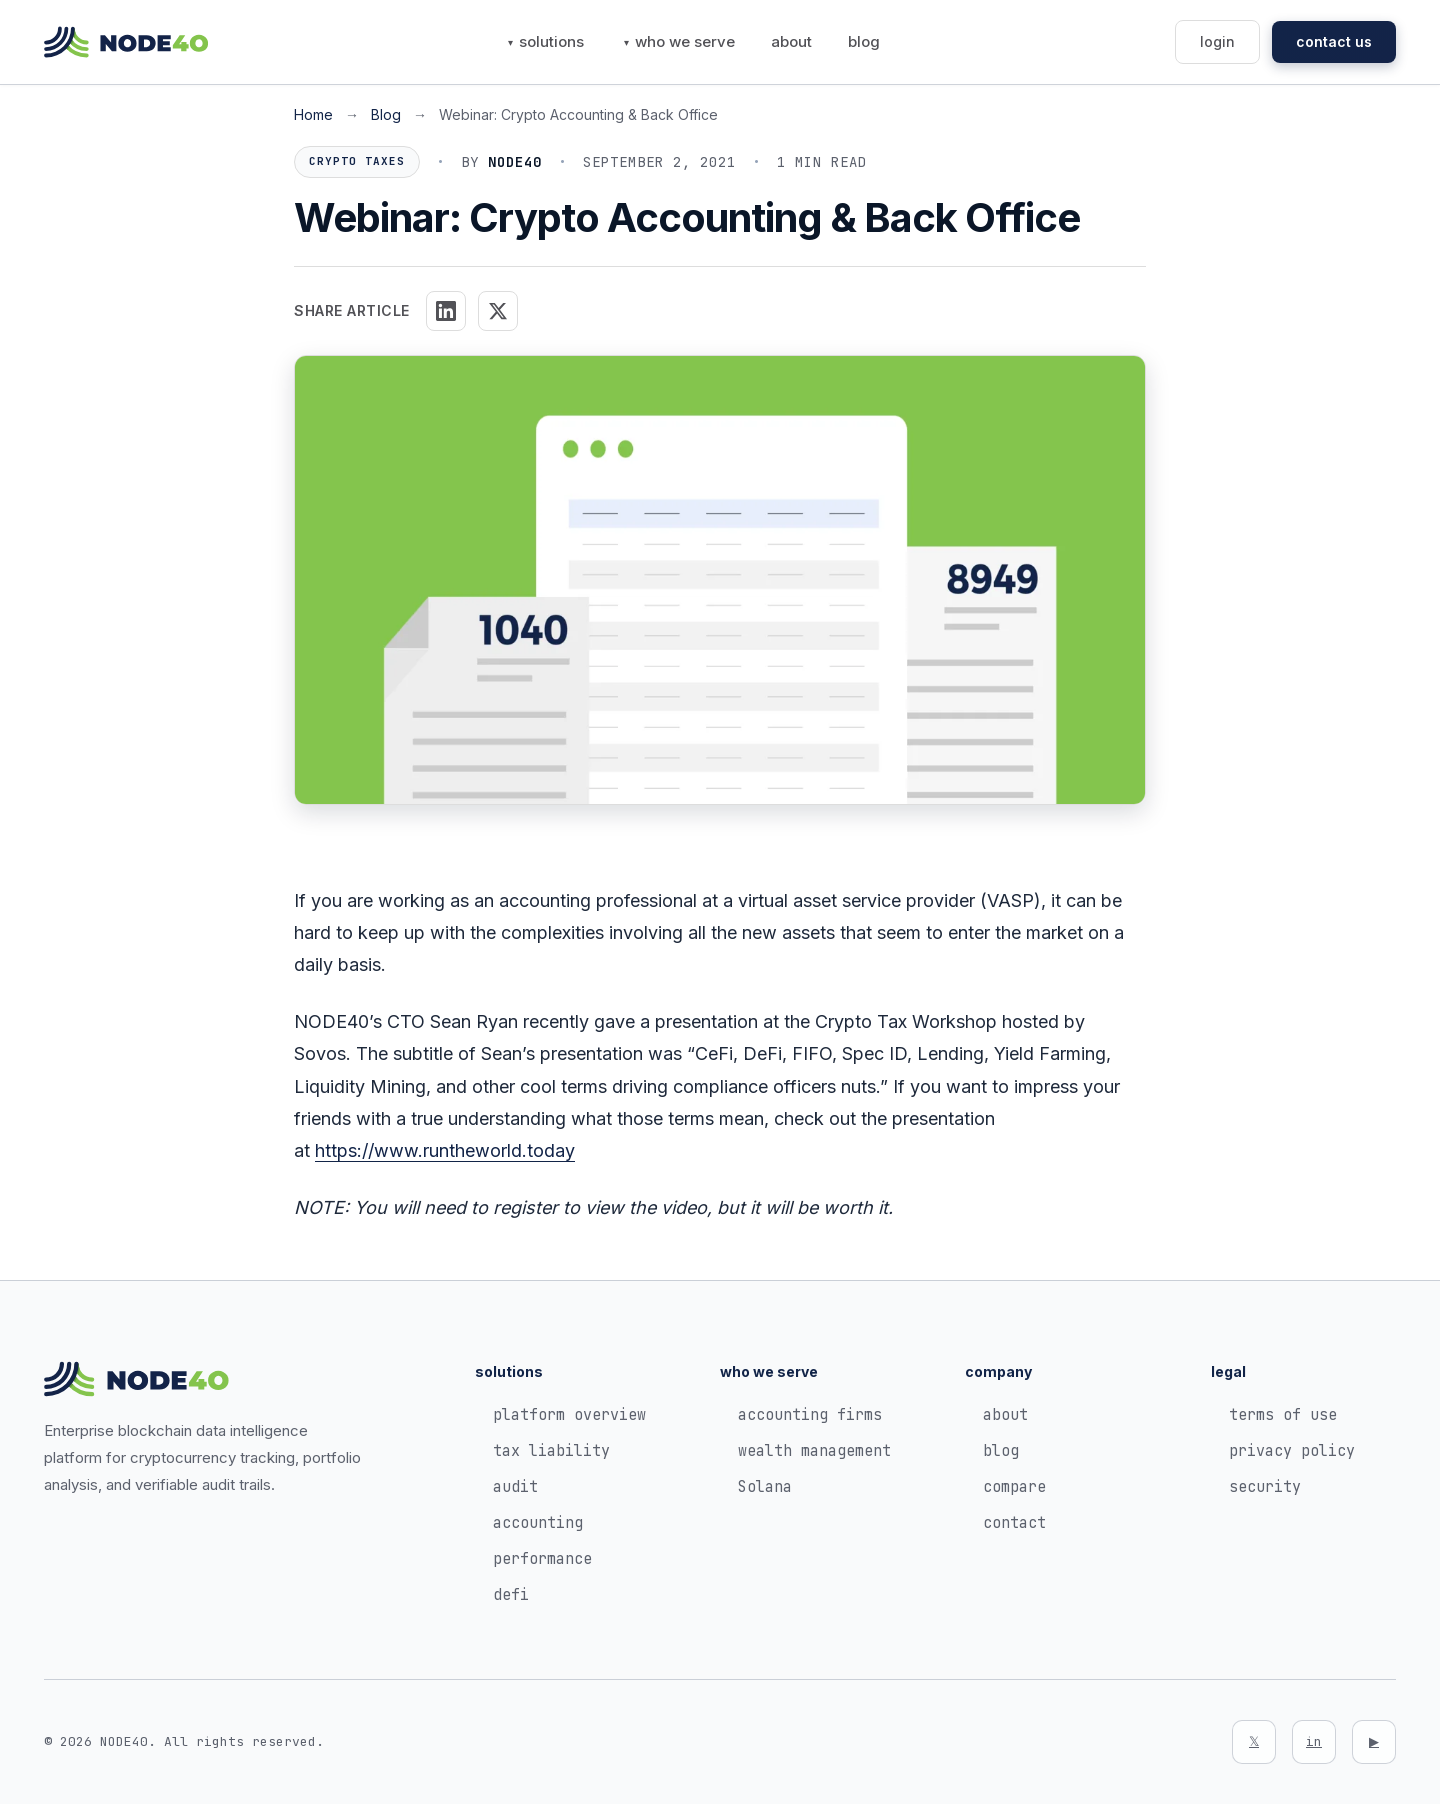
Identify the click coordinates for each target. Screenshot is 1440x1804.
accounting (538, 1523)
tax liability (551, 1451)
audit (515, 1487)
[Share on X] (498, 311)
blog (864, 41)
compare (1014, 1487)
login (1217, 41)
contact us (1334, 41)
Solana (765, 1487)
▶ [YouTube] (1374, 1741)
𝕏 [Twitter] (1254, 1741)
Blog (386, 114)
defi (511, 1595)
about (791, 41)
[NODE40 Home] (126, 42)
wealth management (814, 1451)
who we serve (685, 41)
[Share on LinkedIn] (446, 311)
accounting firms (810, 1415)
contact (1014, 1523)
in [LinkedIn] (1314, 1741)
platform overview (569, 1415)
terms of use (1283, 1415)
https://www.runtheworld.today (445, 1150)
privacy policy (1292, 1451)
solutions (551, 41)
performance (542, 1559)
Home (313, 114)
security (1265, 1487)
